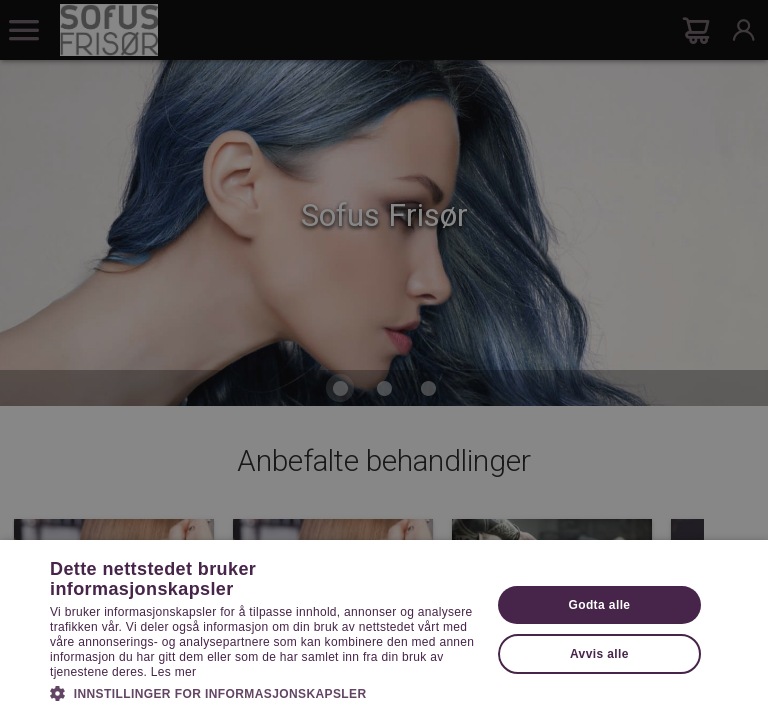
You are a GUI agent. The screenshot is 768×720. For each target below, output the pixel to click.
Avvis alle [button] (599, 654)
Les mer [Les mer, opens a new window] (173, 672)
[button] (264, 692)
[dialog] (384, 360)
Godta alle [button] (599, 605)
